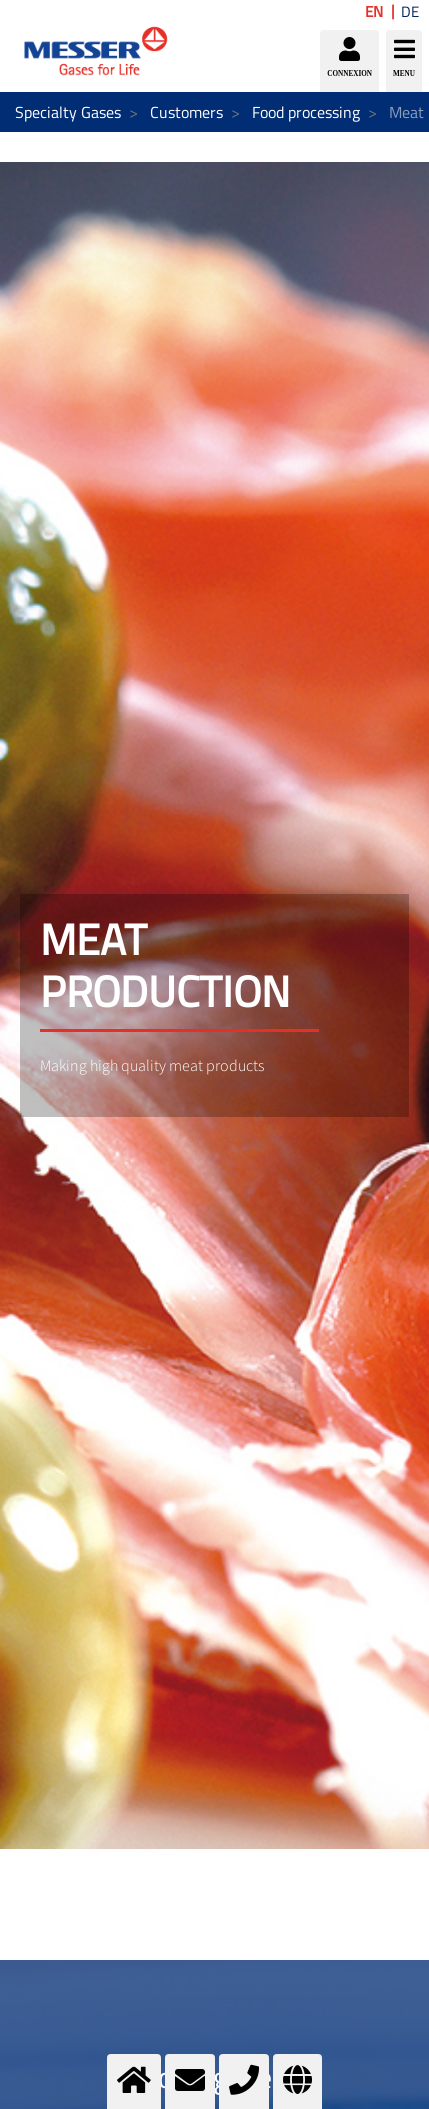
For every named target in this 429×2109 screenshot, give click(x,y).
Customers (186, 112)
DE (410, 11)
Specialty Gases (68, 112)
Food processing (306, 112)
